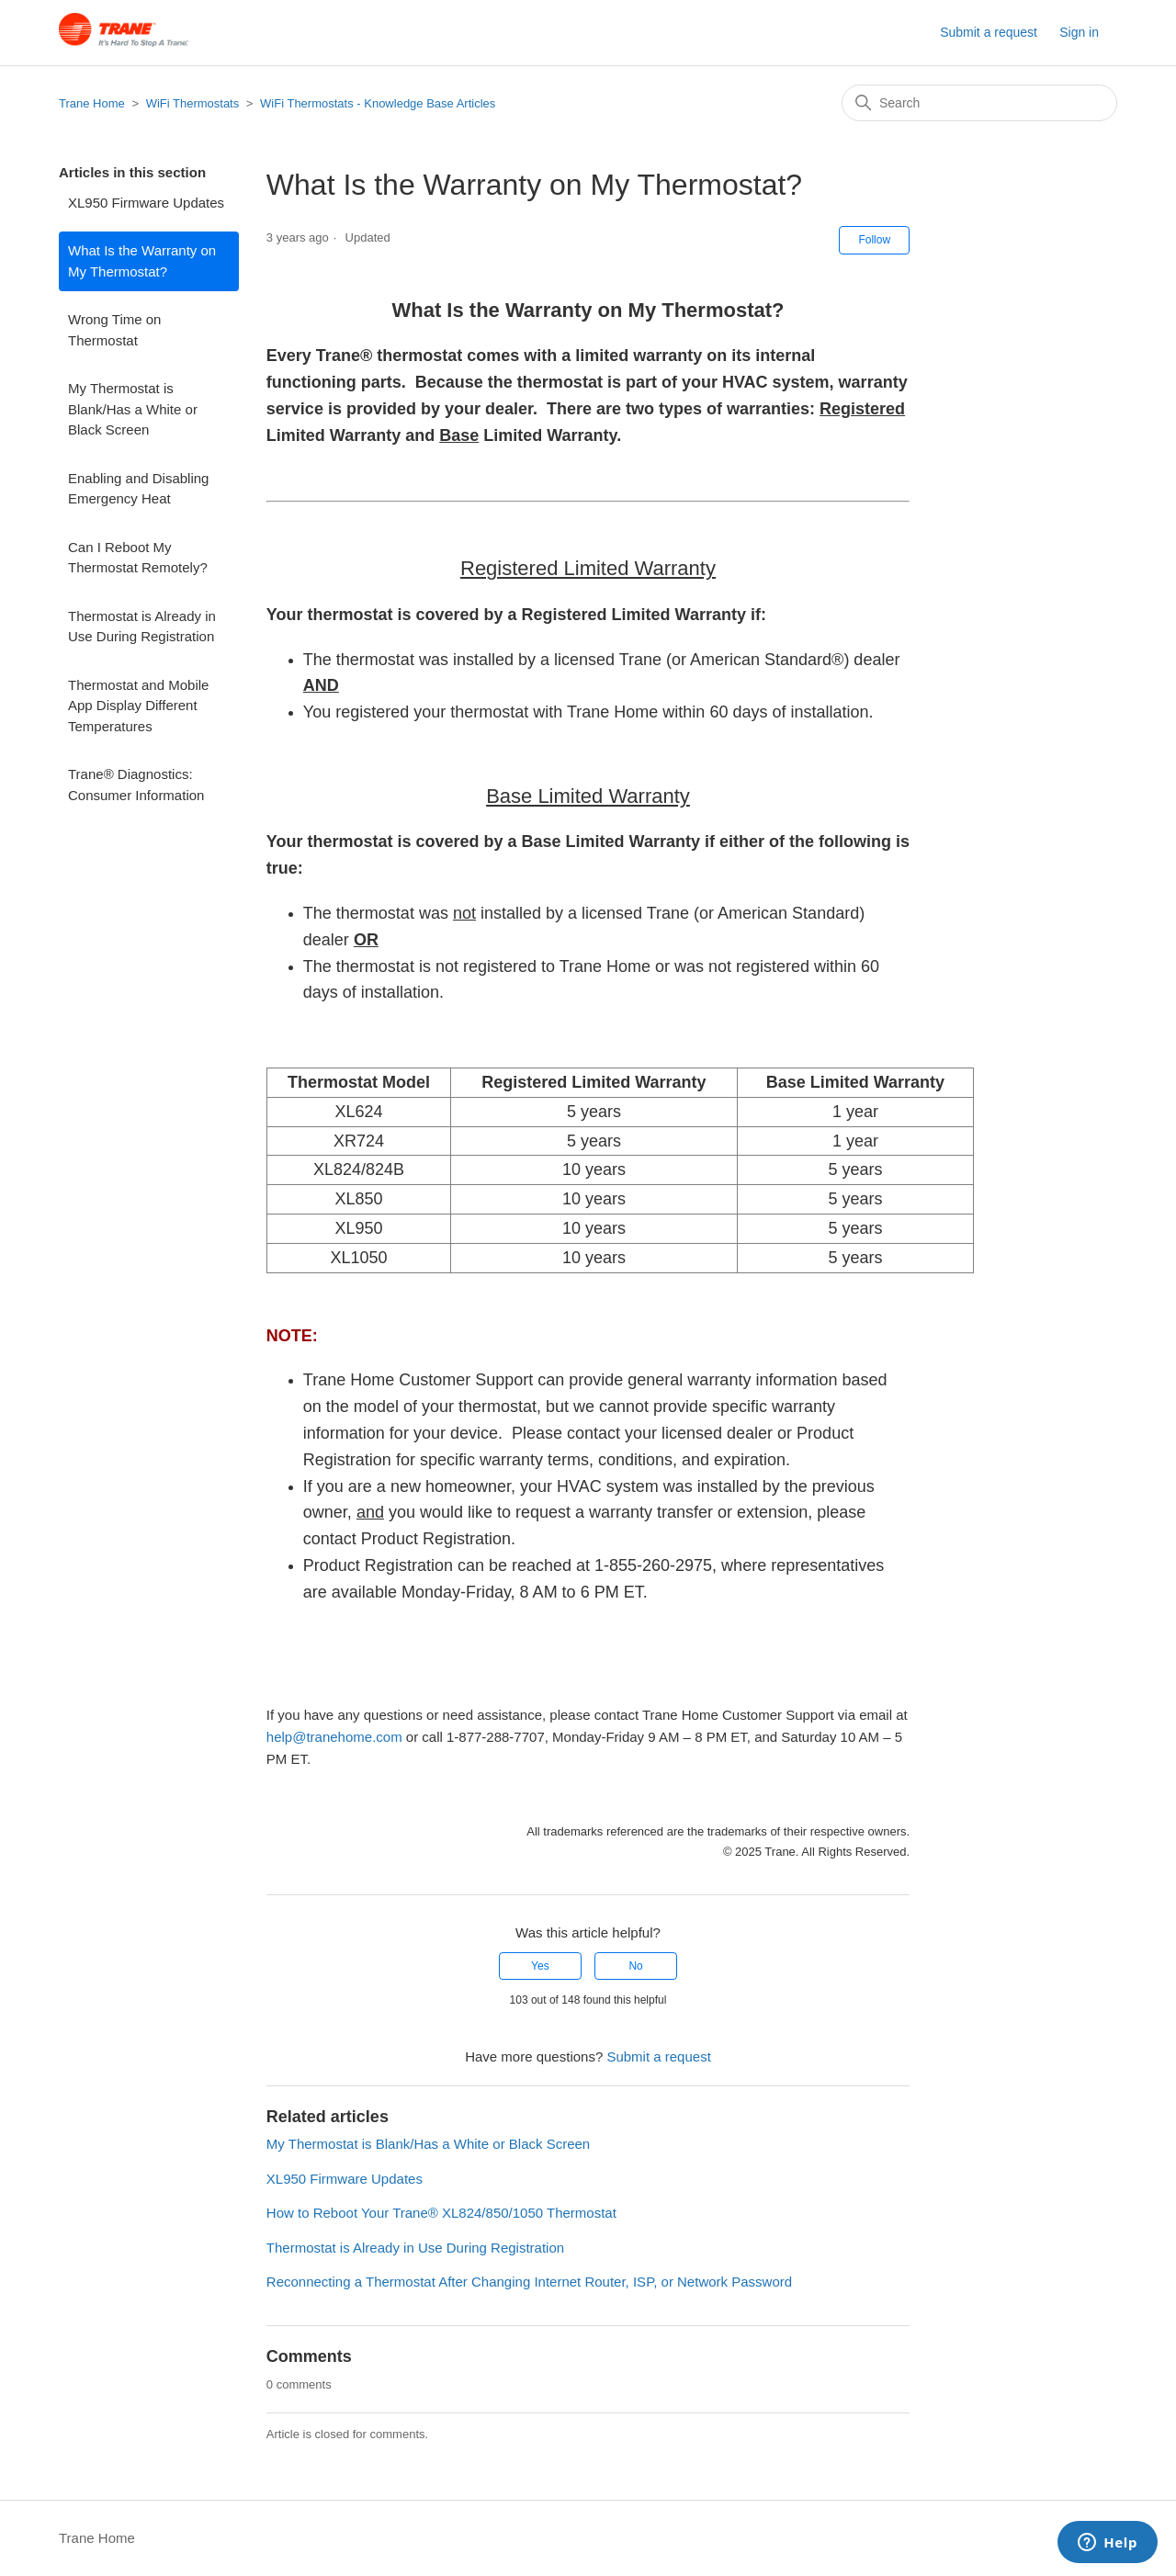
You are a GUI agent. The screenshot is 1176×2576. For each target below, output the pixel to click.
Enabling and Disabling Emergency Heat (138, 488)
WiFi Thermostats (193, 103)
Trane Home (92, 103)
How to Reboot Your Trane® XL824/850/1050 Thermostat (441, 2212)
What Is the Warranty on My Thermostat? (142, 261)
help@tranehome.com (334, 1737)
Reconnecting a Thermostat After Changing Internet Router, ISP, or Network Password (529, 2281)
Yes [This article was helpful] (540, 1966)
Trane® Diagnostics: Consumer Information (136, 784)
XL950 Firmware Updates (146, 202)
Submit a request (988, 32)
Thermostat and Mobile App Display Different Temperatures (138, 705)
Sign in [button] (1079, 32)
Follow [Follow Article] (874, 239)
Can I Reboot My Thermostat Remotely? (138, 557)
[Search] (979, 103)
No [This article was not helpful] (635, 1966)
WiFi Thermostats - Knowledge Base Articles (377, 103)
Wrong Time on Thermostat (114, 329)
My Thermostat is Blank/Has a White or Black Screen (133, 408)
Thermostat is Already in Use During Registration (142, 626)
